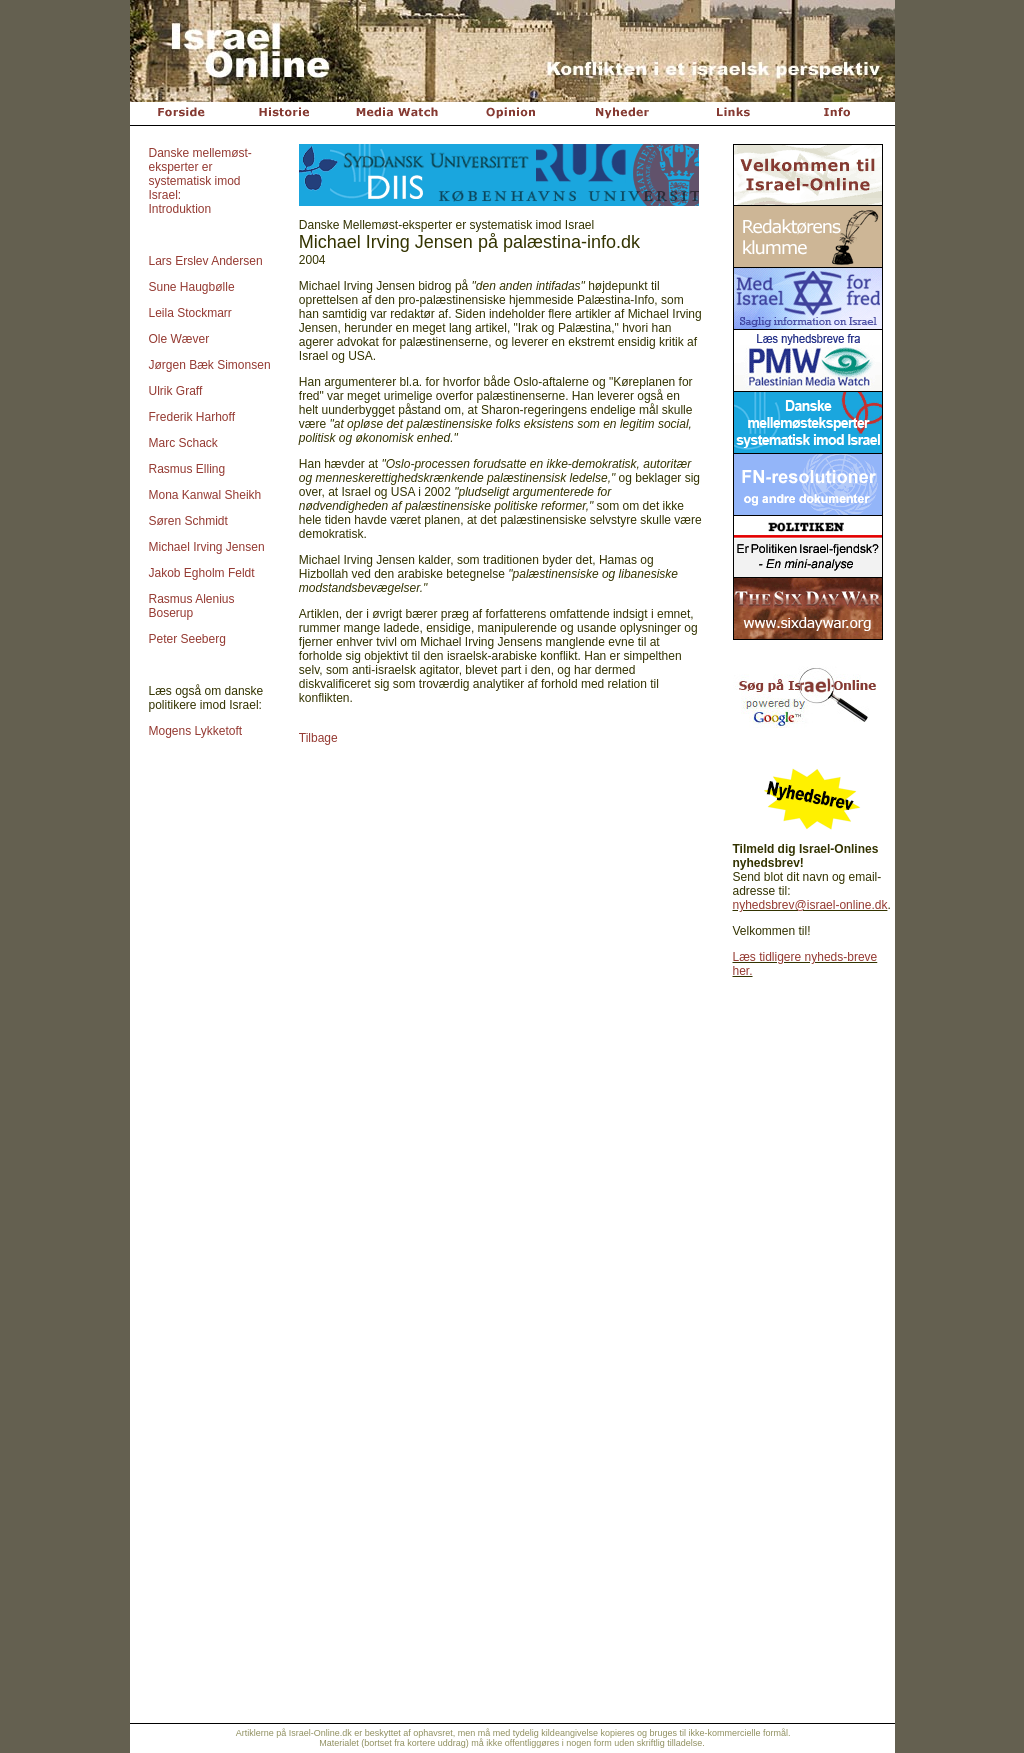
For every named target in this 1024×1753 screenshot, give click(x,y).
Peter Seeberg (187, 639)
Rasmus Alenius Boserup (192, 606)
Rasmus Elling (187, 469)
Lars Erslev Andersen (206, 261)
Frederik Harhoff (192, 417)
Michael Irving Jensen (207, 547)
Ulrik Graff (176, 391)
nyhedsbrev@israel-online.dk (810, 905)
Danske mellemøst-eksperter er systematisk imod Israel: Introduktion (200, 181)
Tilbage (318, 738)
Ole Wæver (179, 339)
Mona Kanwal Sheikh (205, 495)
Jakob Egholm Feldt (202, 573)
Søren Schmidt (188, 521)
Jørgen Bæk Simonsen (210, 365)
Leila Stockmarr (190, 313)
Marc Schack (183, 443)
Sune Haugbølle (192, 287)
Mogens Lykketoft (196, 731)
